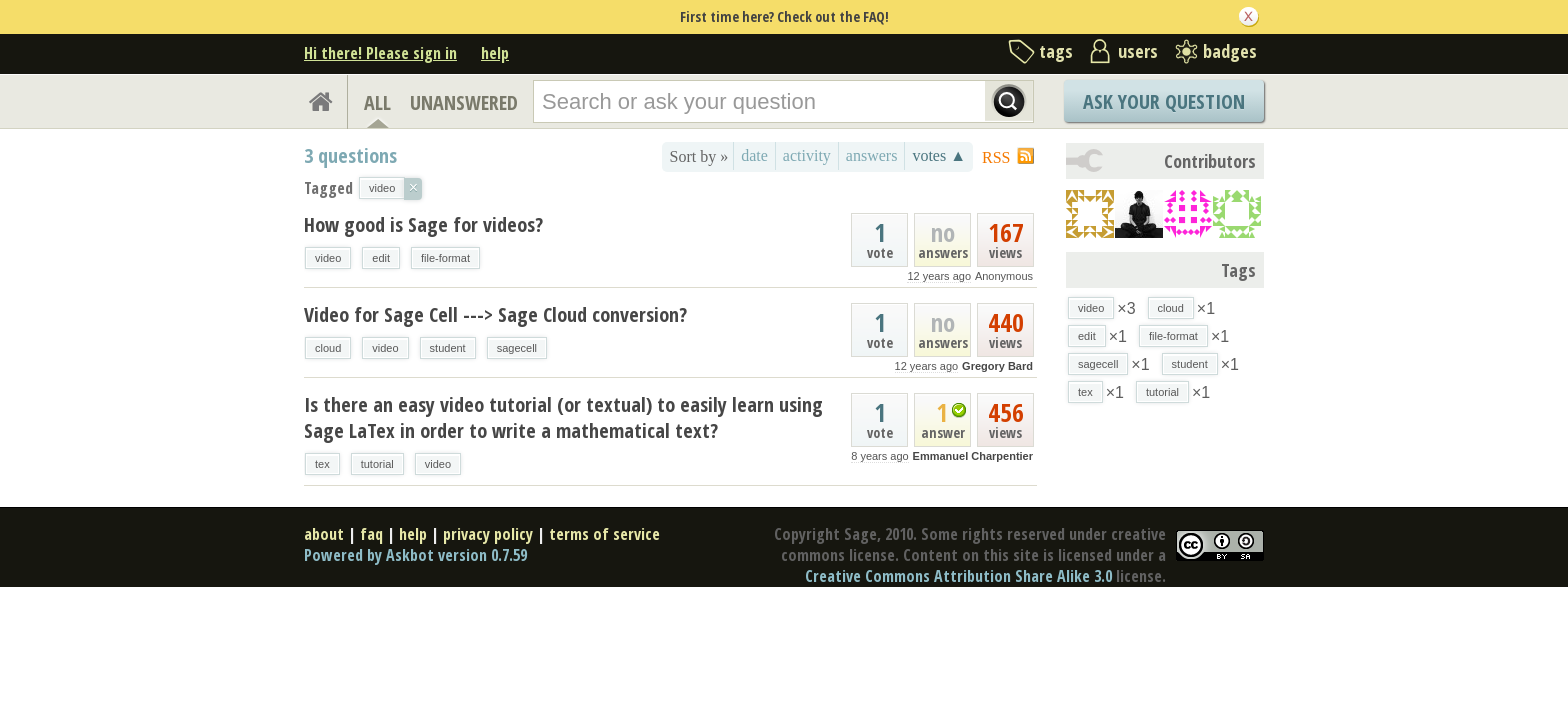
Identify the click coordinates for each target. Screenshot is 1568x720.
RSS (996, 157)
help (495, 53)
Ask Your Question (1164, 101)
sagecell (517, 348)
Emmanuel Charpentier (973, 456)
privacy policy (488, 534)
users (1138, 51)
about (324, 534)
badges (1230, 51)
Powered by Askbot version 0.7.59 (415, 555)
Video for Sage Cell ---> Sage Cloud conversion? (495, 314)
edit (381, 258)
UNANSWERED (464, 102)
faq (371, 534)
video (328, 258)
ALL (377, 102)
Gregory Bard (997, 366)
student (448, 348)
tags (1056, 51)
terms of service (604, 534)
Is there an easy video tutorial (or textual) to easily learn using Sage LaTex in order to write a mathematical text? (563, 417)
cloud (328, 348)
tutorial (377, 464)
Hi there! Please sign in (380, 53)
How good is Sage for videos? (423, 224)
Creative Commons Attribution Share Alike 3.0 (958, 576)
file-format (445, 258)
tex (322, 464)
